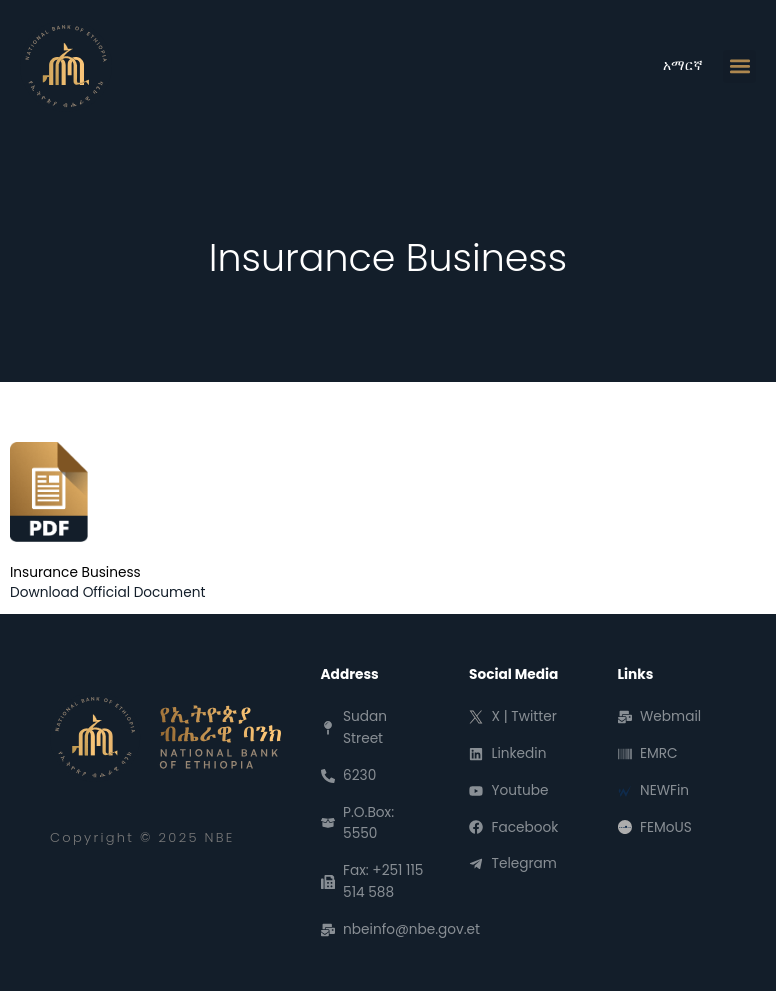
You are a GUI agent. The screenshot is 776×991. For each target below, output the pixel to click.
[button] (739, 66)
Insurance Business (75, 572)
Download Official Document (107, 592)
